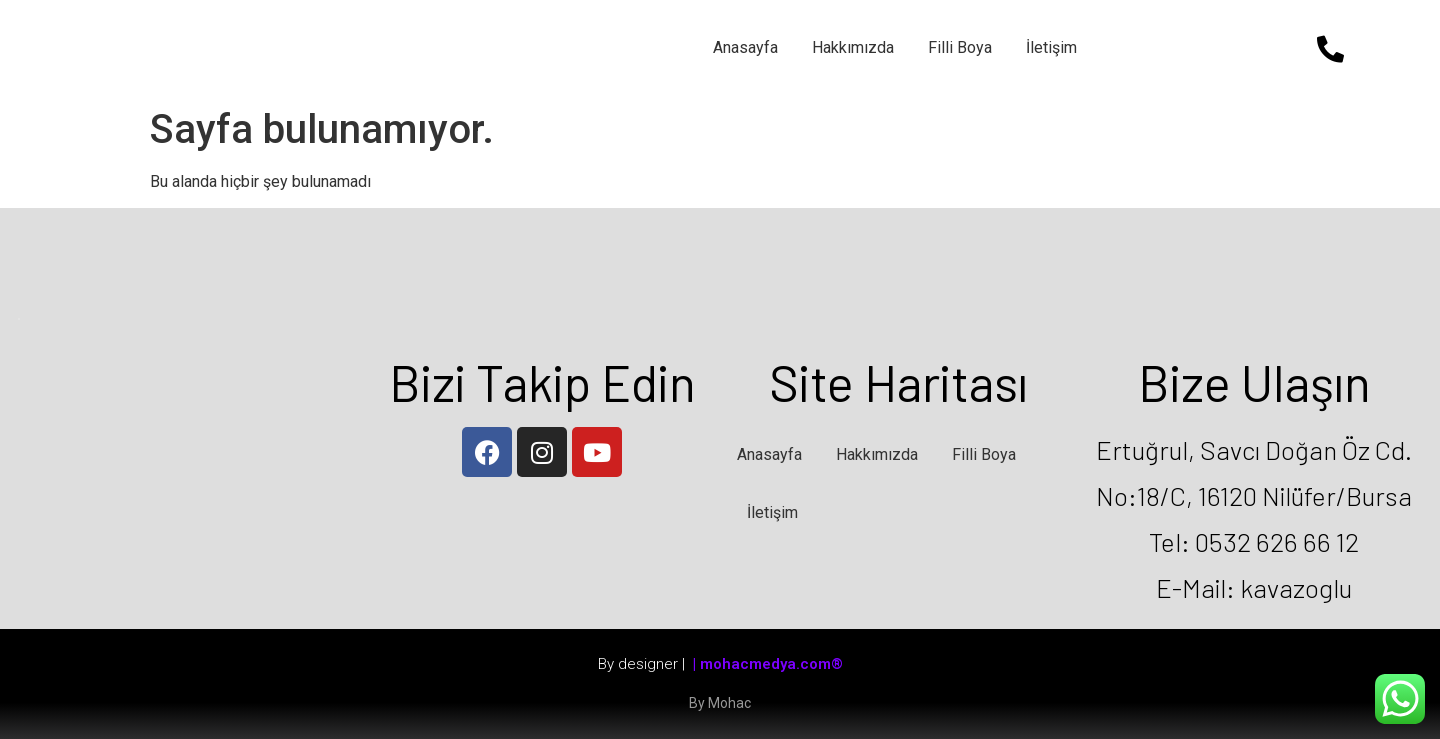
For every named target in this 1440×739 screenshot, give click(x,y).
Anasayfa (745, 47)
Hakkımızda (853, 47)
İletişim (1051, 47)
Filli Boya (960, 47)
